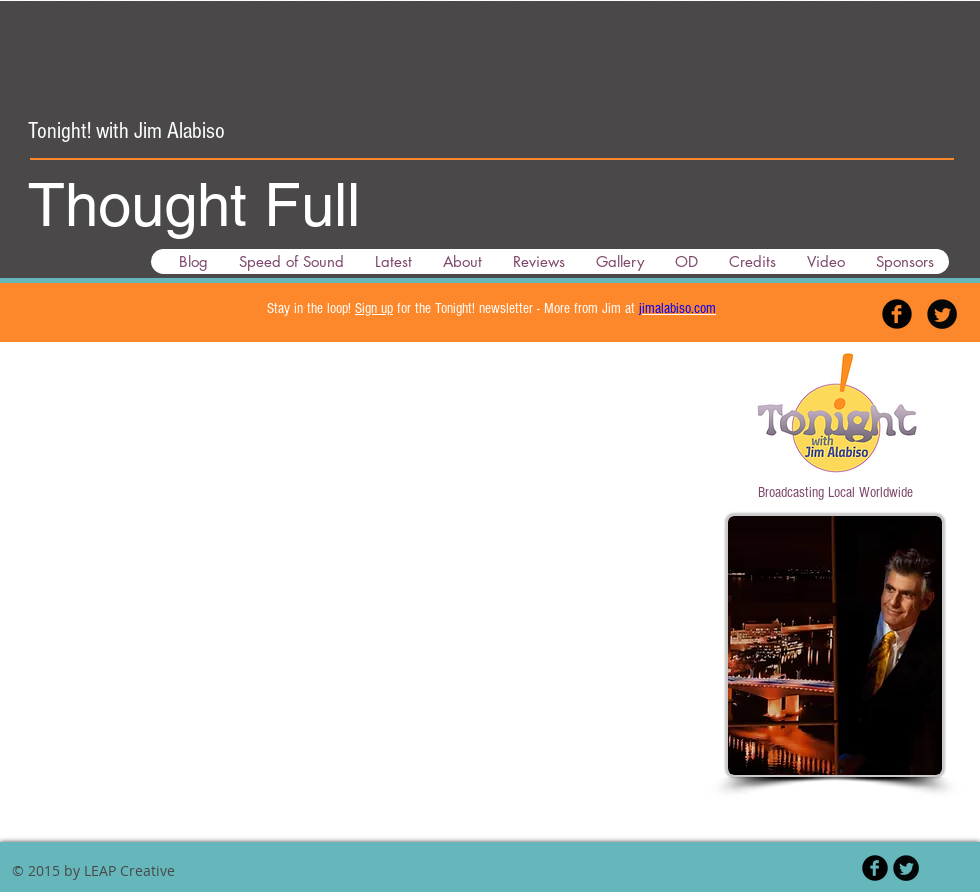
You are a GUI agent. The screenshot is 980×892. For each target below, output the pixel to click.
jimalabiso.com (677, 308)
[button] (752, 261)
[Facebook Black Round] (897, 314)
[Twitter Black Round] (942, 314)
